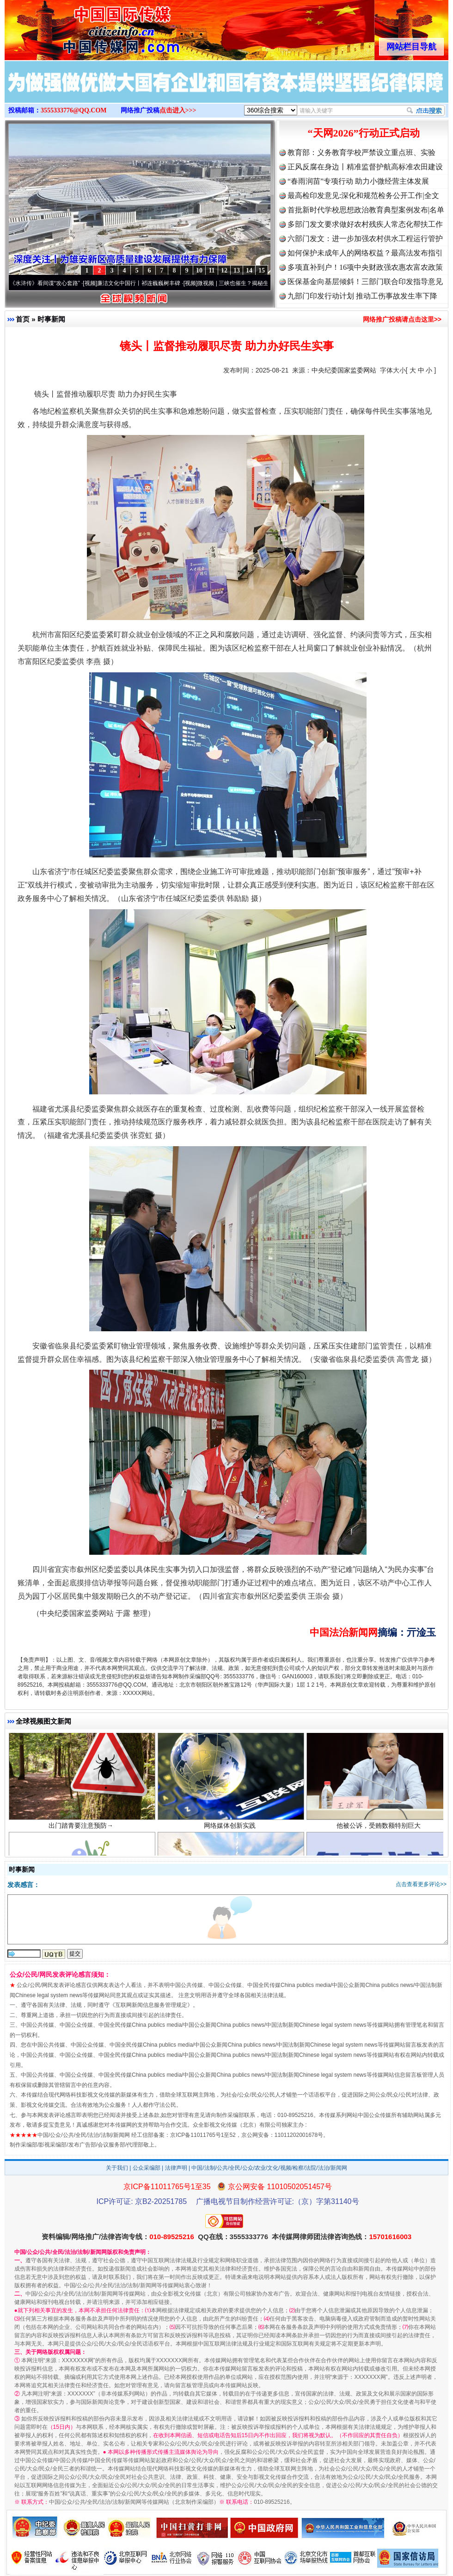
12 (224, 270)
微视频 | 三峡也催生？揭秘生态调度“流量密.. (256, 283)
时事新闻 (51, 319)
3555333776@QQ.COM (74, 110)
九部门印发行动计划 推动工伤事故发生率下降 (362, 296)
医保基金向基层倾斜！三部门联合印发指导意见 (365, 282)
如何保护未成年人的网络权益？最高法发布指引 (365, 253)
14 (249, 270)
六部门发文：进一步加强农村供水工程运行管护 (365, 238)
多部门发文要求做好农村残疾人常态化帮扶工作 (365, 224)
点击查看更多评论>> (421, 1884)
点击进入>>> (177, 110)
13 (236, 270)
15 (261, 270)
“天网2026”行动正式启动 (364, 133)
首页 (23, 319)
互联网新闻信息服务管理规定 (151, 2005)
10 (199, 270)
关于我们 (117, 2168)
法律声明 (176, 2168)
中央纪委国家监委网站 (344, 370)
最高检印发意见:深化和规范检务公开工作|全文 (363, 195)
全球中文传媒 (81, 27)
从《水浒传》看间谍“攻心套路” (47, 283)
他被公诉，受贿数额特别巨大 (379, 1830)
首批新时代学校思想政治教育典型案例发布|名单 (366, 210)
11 (211, 270)
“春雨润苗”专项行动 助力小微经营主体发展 (358, 181)
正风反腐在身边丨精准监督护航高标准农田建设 (365, 167)
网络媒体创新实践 (231, 1830)
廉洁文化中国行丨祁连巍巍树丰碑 (143, 283)
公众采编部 (146, 2168)
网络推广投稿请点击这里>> (402, 319)
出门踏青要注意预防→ (82, 1830)
